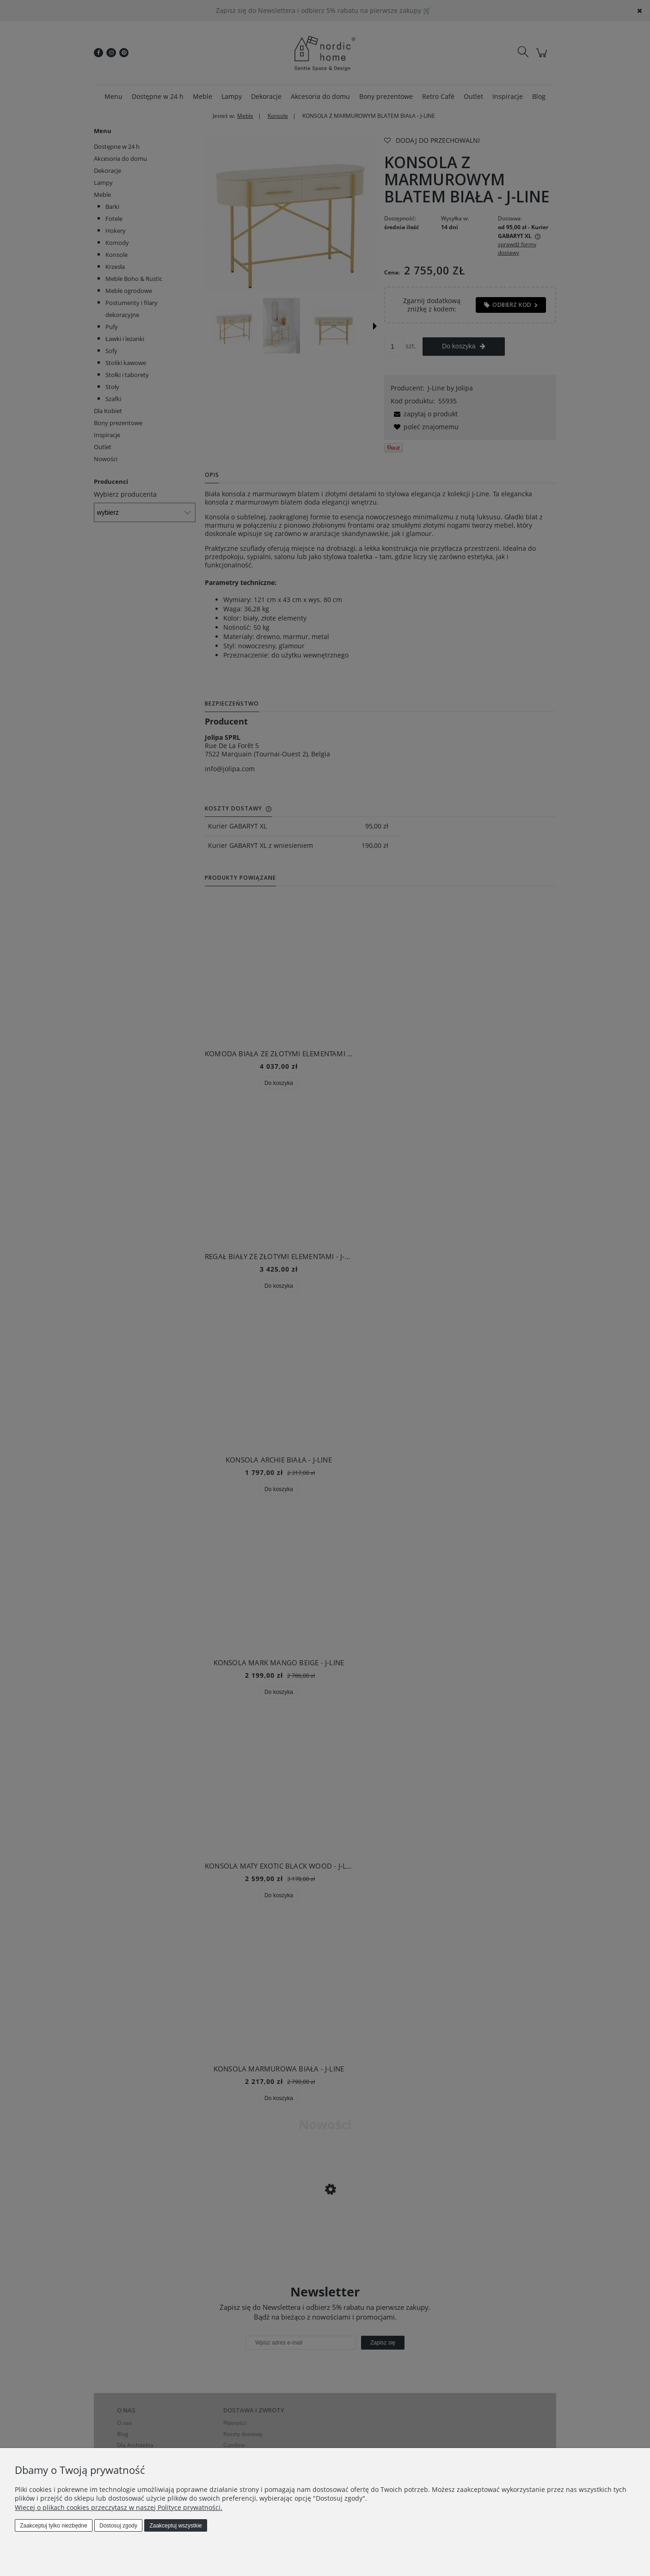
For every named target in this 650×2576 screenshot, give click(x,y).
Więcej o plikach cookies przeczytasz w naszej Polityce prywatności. (118, 2507)
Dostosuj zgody (118, 2525)
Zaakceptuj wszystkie (175, 2525)
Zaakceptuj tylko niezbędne (53, 2525)
